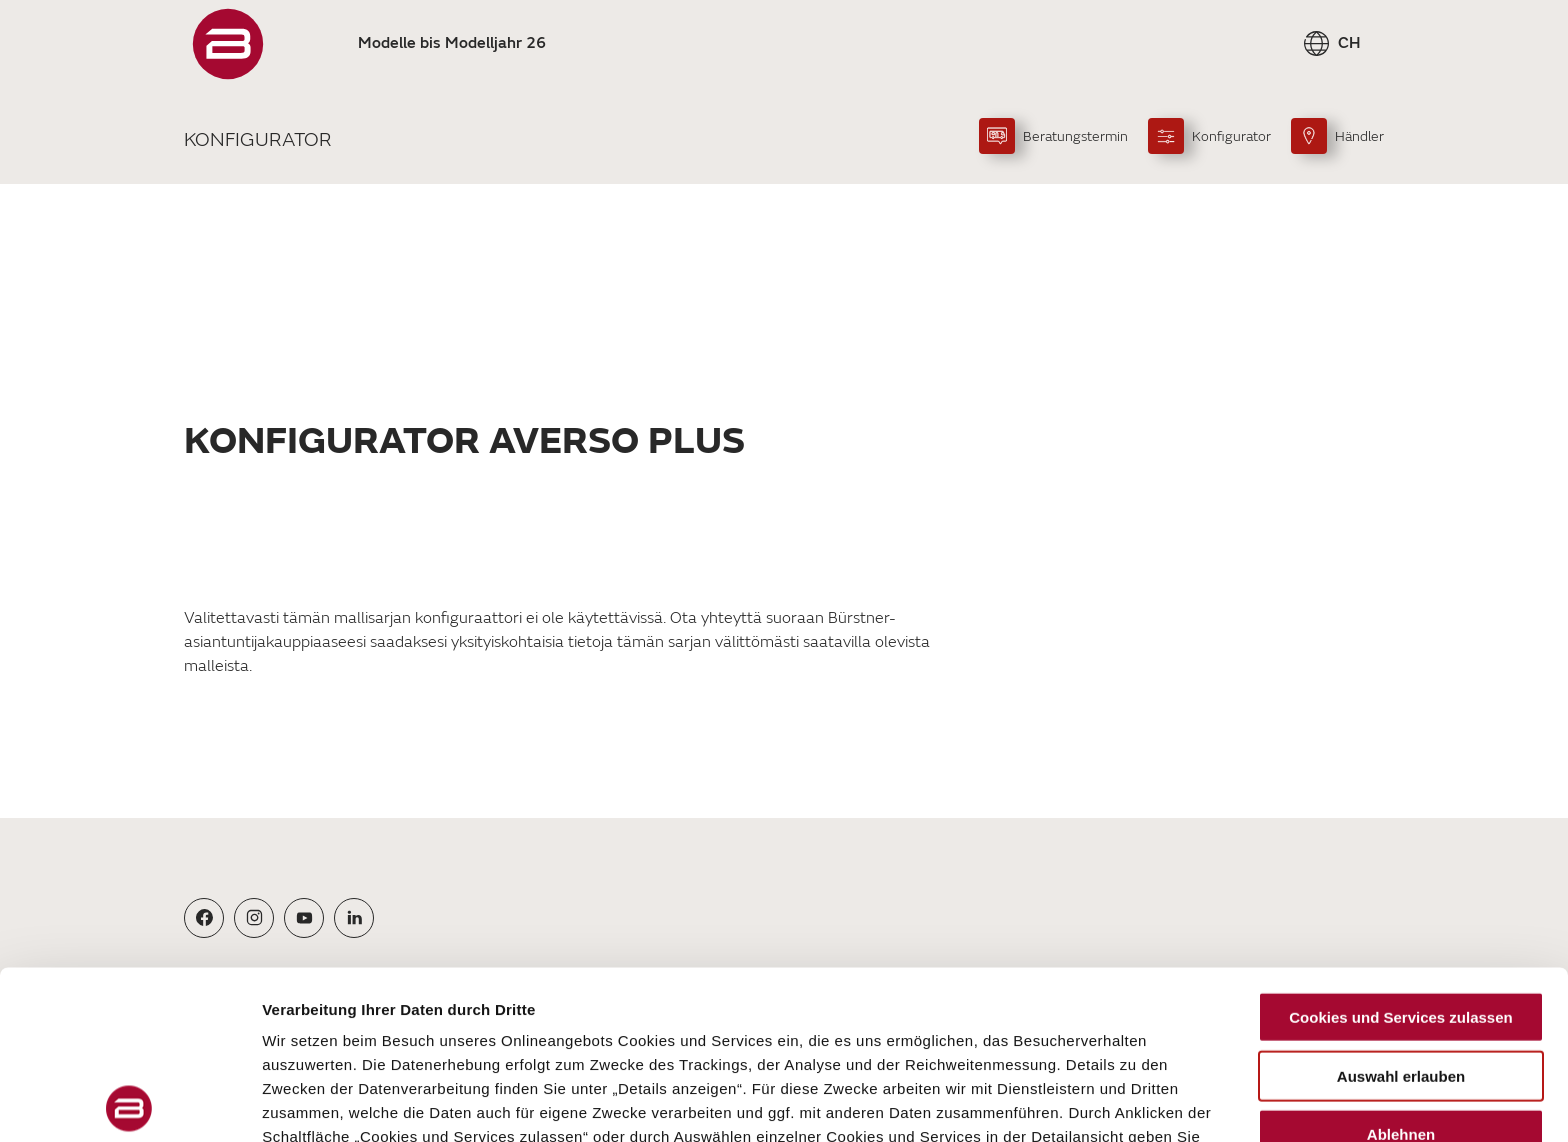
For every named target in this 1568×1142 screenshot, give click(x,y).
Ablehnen (1401, 966)
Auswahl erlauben (1401, 907)
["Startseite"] (228, 44)
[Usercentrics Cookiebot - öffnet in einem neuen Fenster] (129, 1103)
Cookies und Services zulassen (1400, 849)
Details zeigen (1063, 1102)
